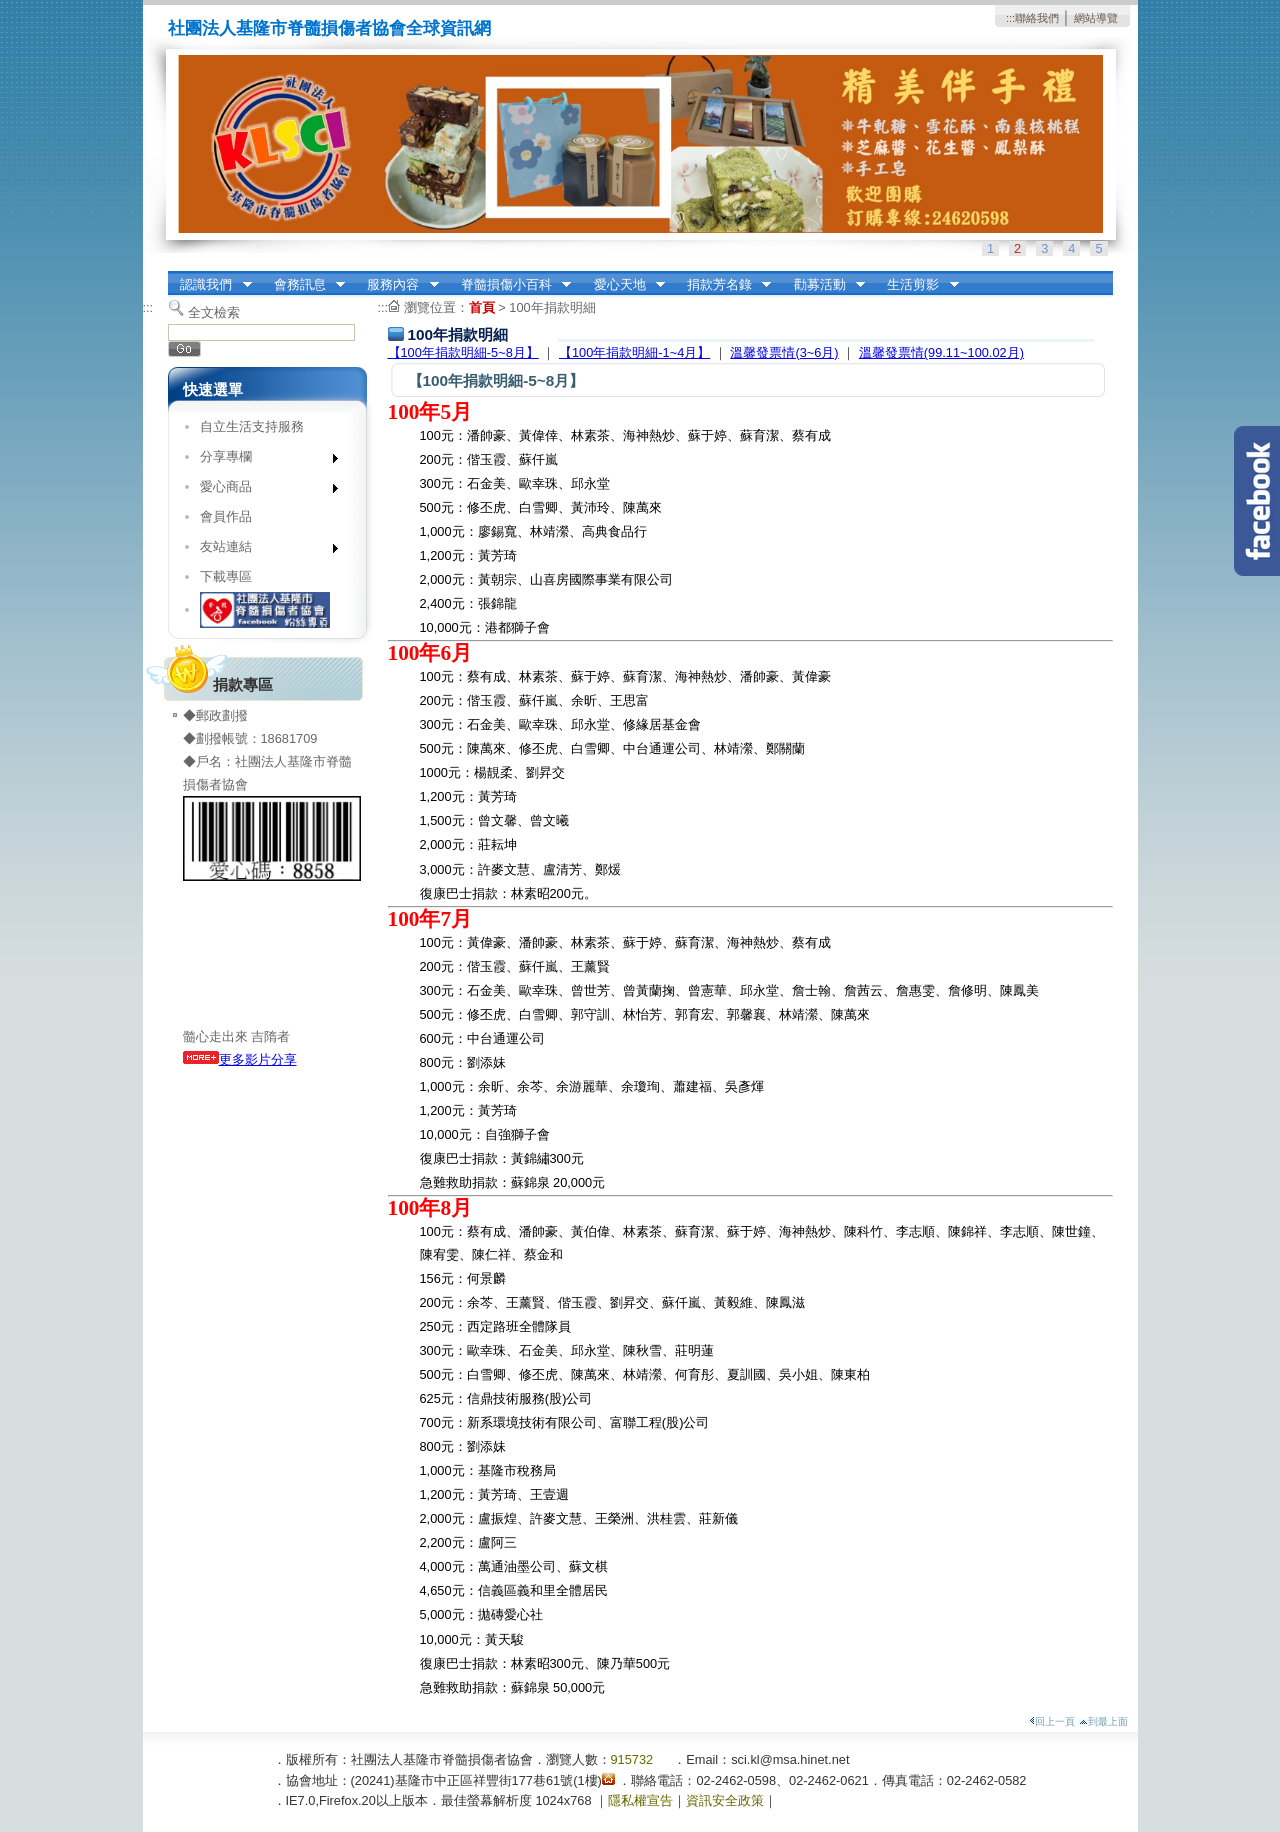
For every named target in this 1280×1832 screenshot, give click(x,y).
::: (1010, 18)
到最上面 (1103, 1721)
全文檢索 (214, 312)
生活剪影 (917, 285)
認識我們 (210, 285)
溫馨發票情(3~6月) (784, 352)
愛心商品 (262, 490)
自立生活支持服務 (252, 426)
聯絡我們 (1037, 18)
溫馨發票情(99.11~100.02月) (941, 352)
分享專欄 (262, 460)
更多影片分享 (240, 1059)
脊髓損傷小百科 (509, 285)
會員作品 (226, 516)
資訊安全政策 (725, 1800)
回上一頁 (1052, 1721)
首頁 (482, 307)
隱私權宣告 (640, 1800)
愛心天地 (623, 285)
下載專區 (226, 576)
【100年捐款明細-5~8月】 (463, 352)
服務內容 (397, 285)
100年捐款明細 (552, 307)
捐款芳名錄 (722, 285)
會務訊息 (303, 285)
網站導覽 (1096, 18)
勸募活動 (823, 285)
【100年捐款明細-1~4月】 (634, 352)
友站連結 (262, 550)
